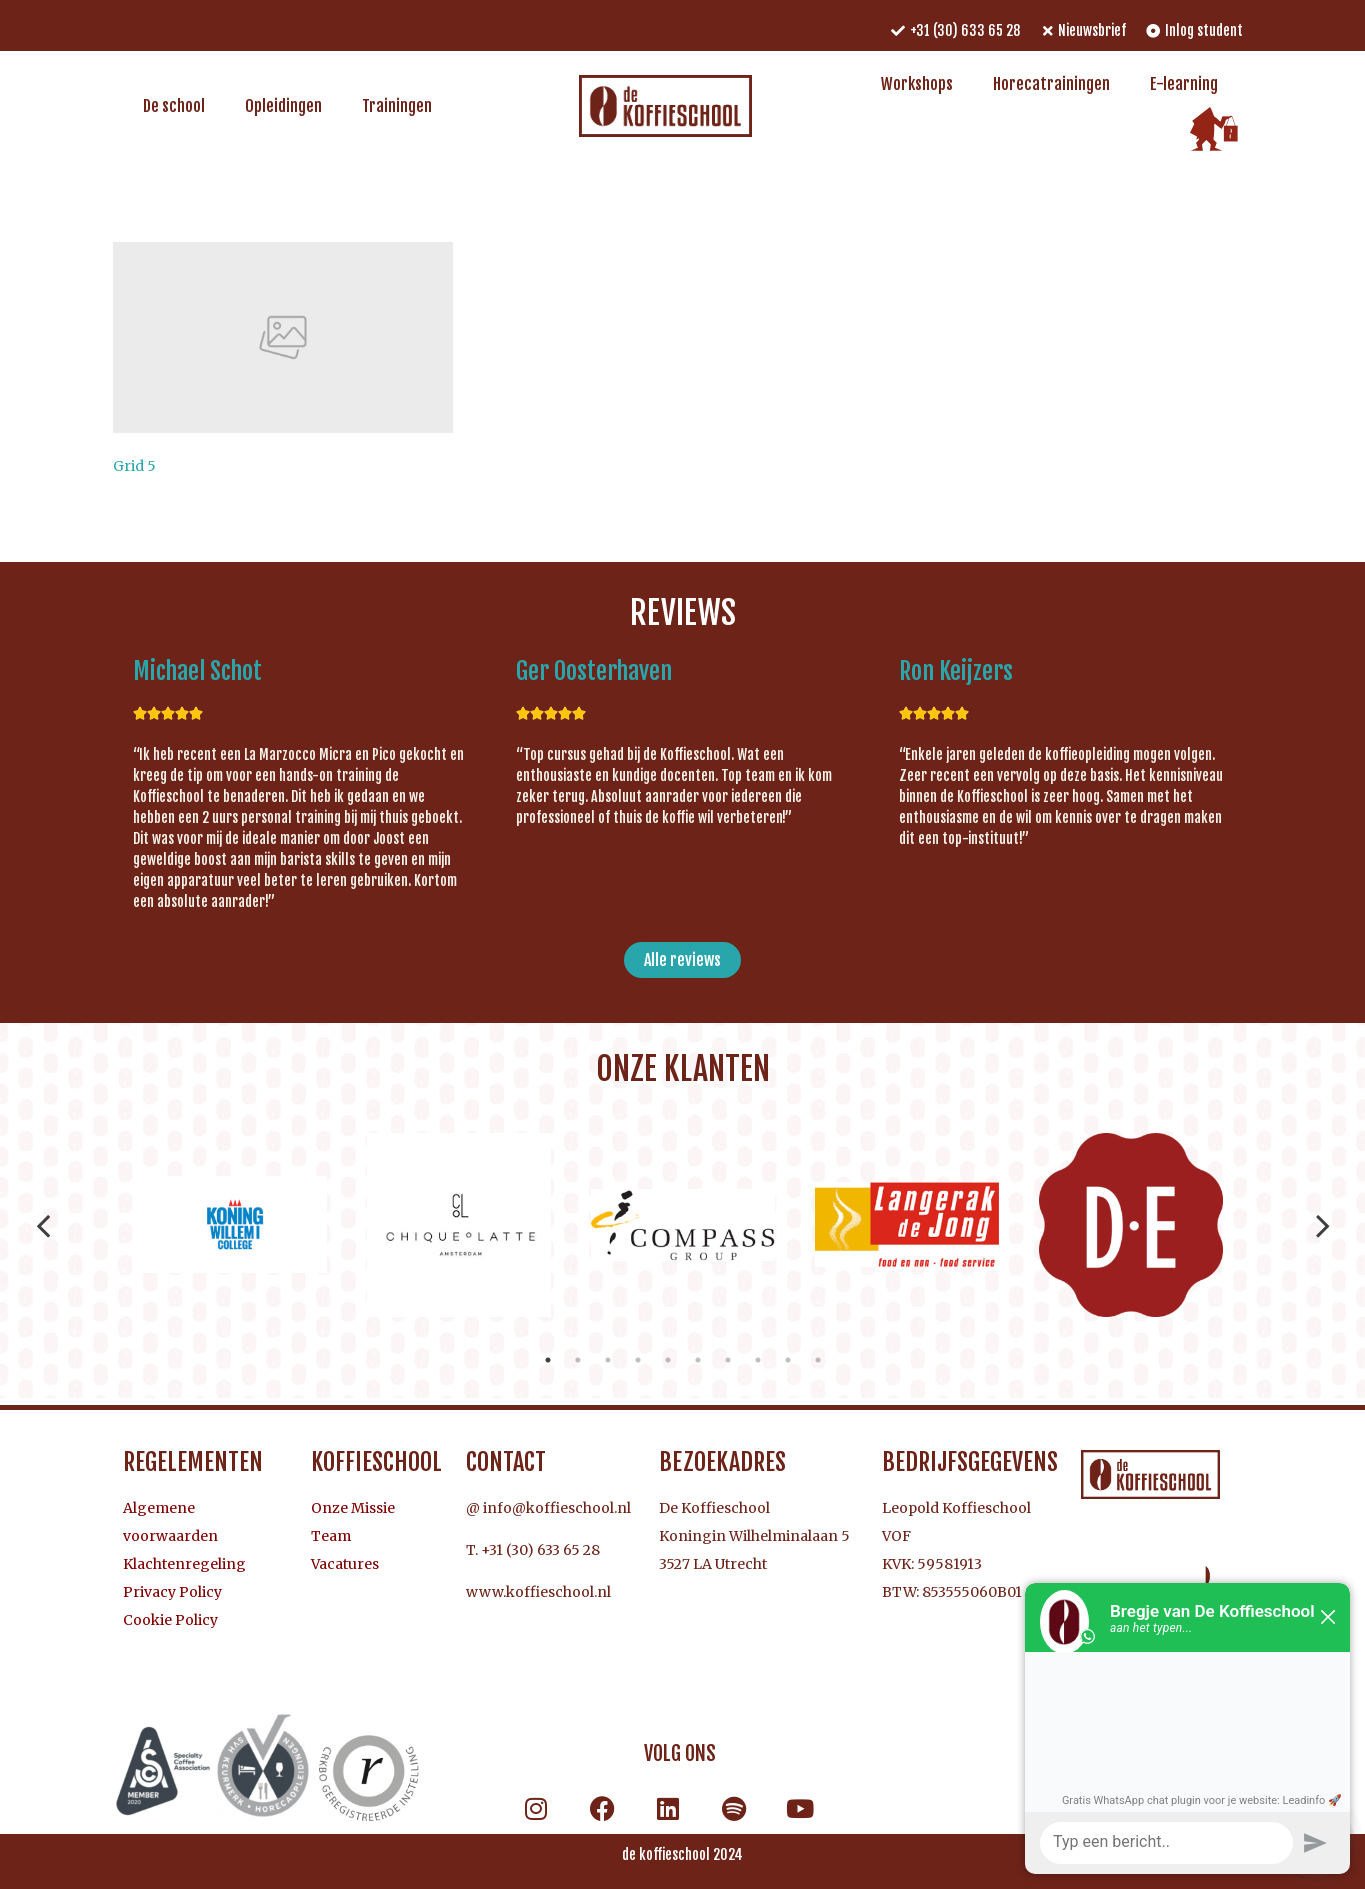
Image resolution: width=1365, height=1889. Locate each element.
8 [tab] (758, 1360)
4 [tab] (638, 1360)
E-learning (1184, 84)
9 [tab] (788, 1360)
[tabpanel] (235, 1225)
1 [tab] (548, 1360)
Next (1323, 1225)
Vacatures (345, 1564)
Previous (43, 1225)
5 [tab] (668, 1360)
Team (331, 1536)
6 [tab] (698, 1360)
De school (174, 106)
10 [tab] (818, 1360)
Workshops (917, 84)
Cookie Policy (170, 1620)
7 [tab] (728, 1360)
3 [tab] (608, 1360)
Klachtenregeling (184, 1564)
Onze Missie (353, 1508)
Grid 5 (134, 466)
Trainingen (397, 106)
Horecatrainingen (1051, 84)
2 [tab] (578, 1360)
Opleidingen (283, 106)
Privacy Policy (172, 1592)
